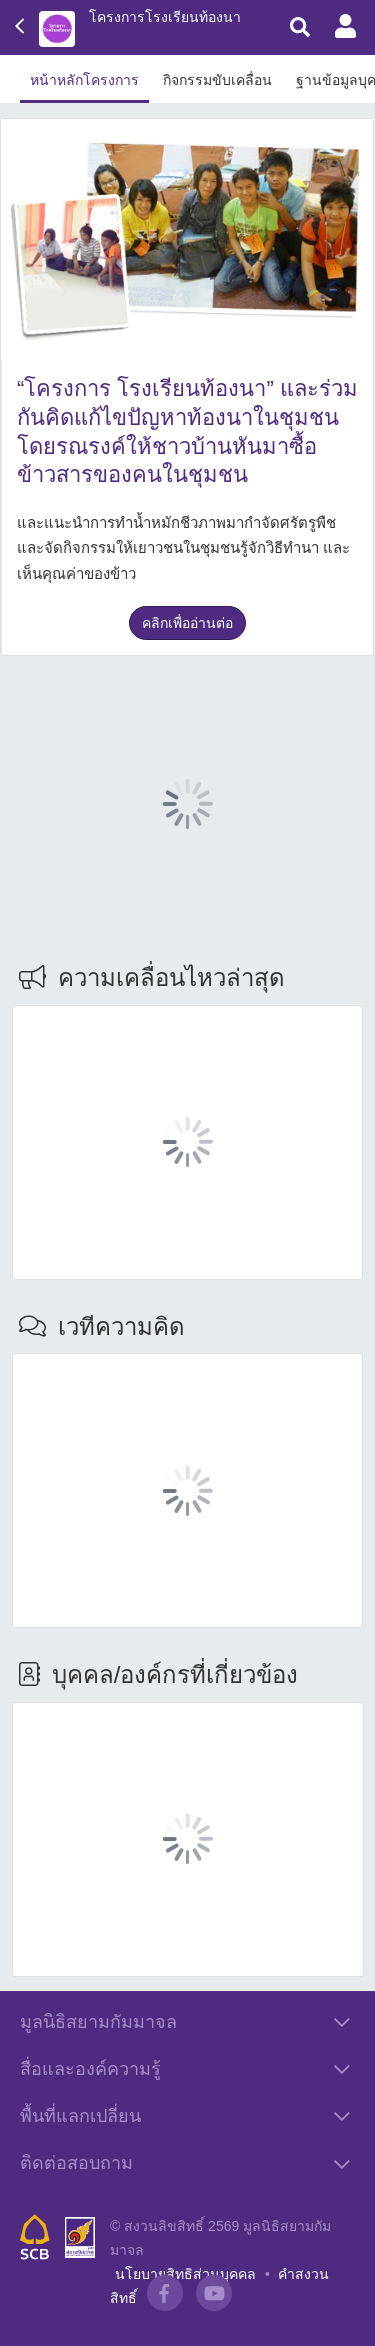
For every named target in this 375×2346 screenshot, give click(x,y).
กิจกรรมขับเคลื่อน (217, 80)
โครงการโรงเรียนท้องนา (165, 17)
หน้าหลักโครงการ (84, 80)
